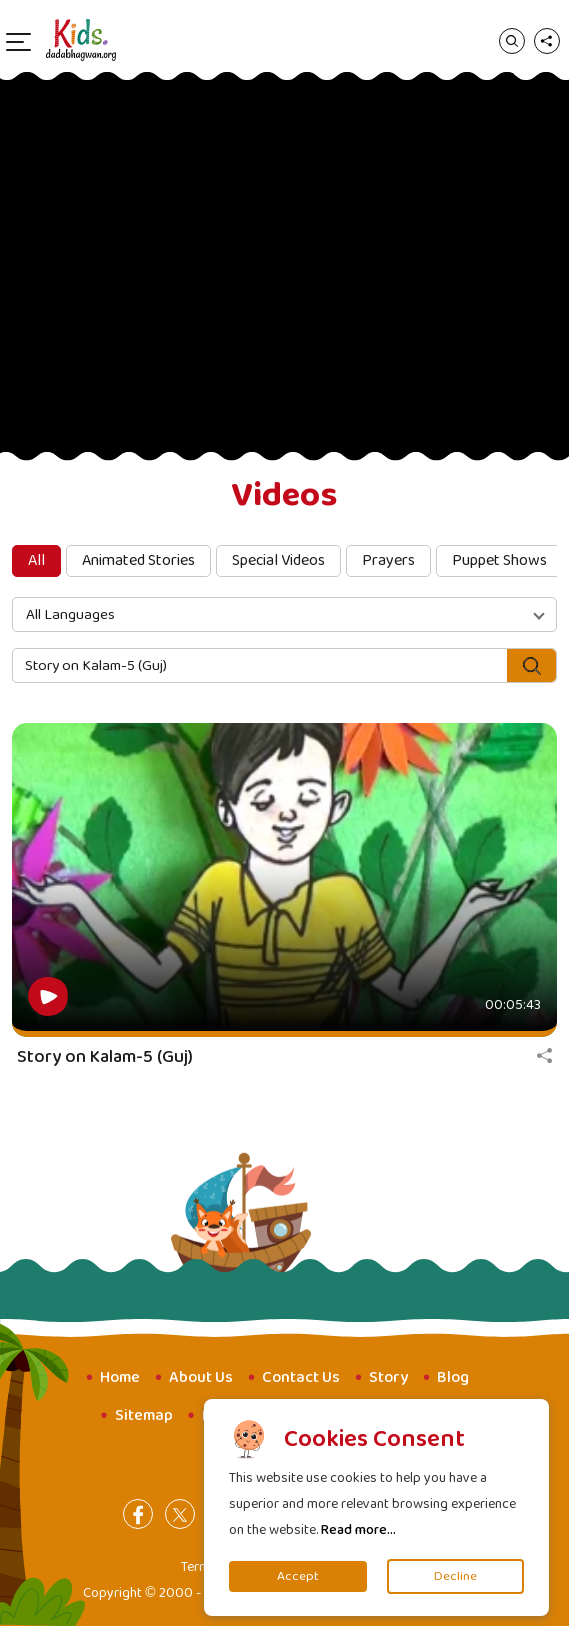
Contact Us (301, 1377)
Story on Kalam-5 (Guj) (105, 1057)
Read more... (358, 1530)
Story (388, 1377)
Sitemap (144, 1415)
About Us (201, 1377)
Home (120, 1377)
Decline (455, 1576)
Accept (298, 1576)
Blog (453, 1377)
